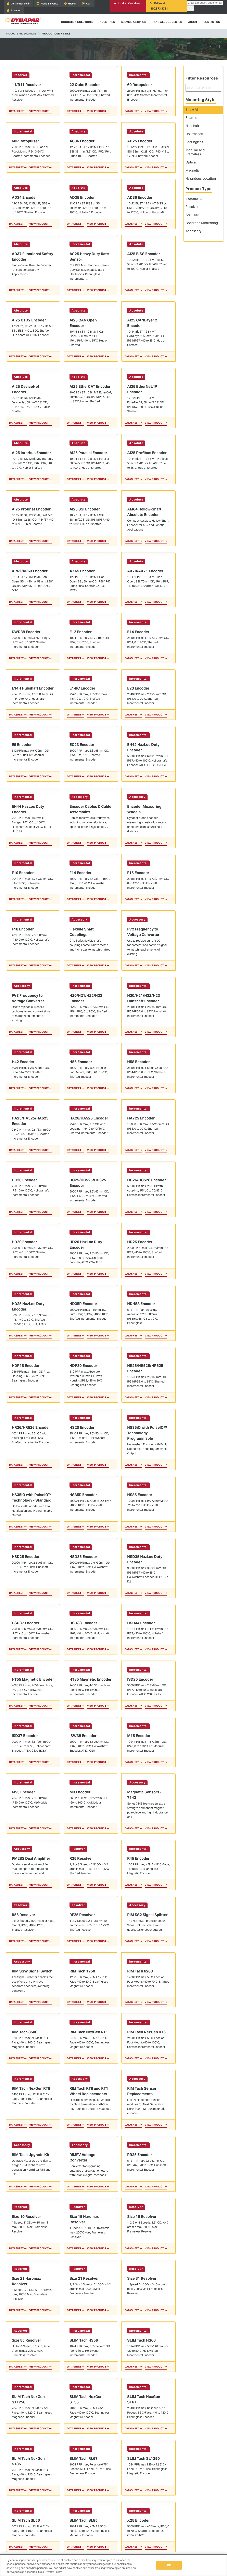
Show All (192, 109)
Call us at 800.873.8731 (159, 6)
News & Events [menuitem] (47, 3)
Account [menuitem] (14, 10)
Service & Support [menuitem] (134, 22)
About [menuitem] (192, 22)
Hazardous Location (201, 178)
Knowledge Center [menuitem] (168, 22)
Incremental (194, 199)
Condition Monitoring (202, 223)
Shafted (191, 118)
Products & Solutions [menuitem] (76, 22)
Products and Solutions (22, 33)
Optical (191, 162)
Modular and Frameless (195, 152)
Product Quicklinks (127, 3)
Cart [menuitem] (86, 3)
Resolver (192, 207)
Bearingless (194, 142)
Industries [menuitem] (107, 22)
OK (169, 2565)
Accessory (193, 231)
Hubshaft (192, 126)
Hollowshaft (194, 134)
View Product (40, 110)
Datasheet (18, 110)
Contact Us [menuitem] (211, 22)
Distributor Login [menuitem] (18, 3)
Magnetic (193, 170)
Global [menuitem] (70, 3)
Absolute (192, 215)
